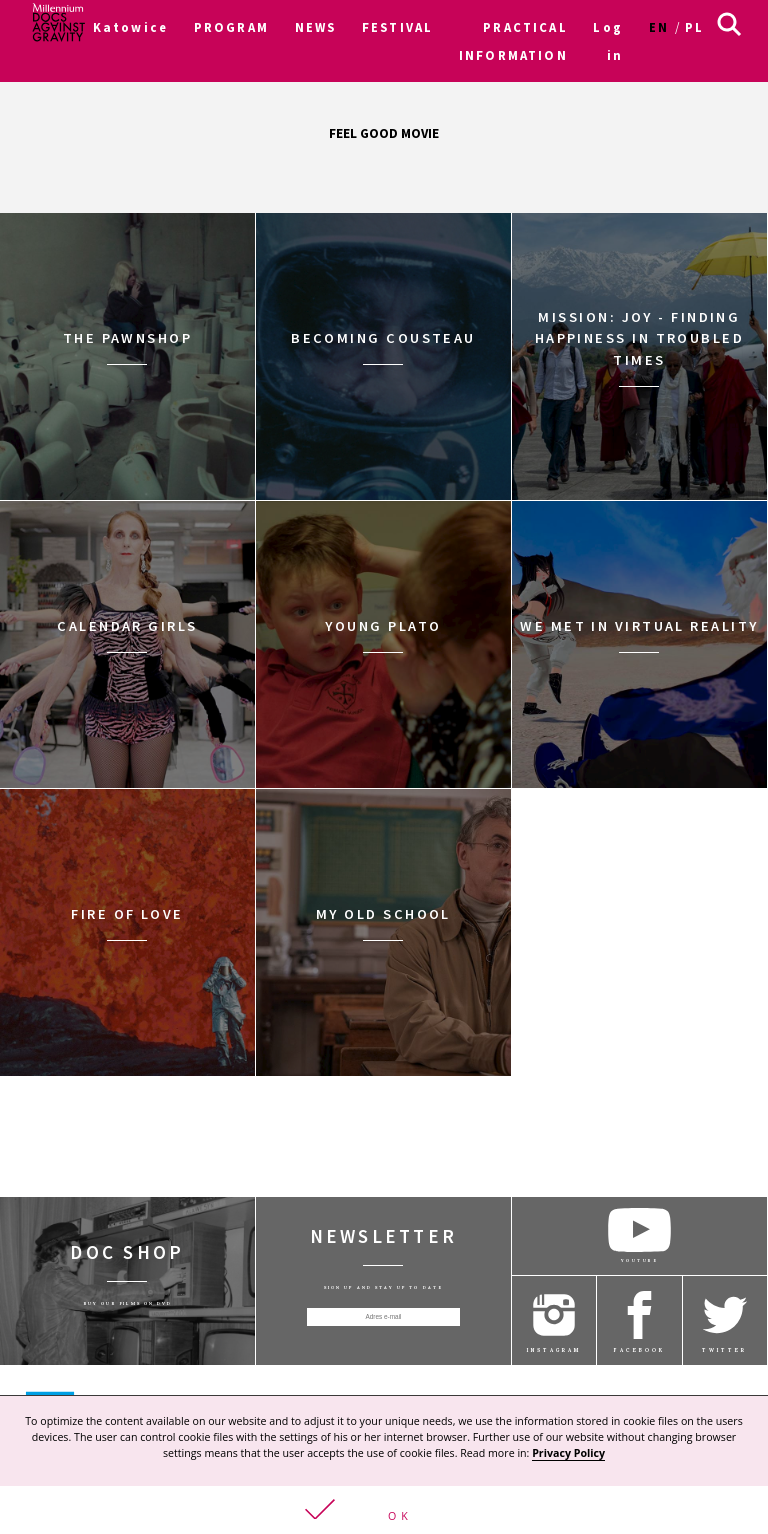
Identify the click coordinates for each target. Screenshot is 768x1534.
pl (694, 27)
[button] (384, 1509)
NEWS (316, 27)
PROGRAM (231, 27)
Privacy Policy (568, 1452)
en (659, 27)
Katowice (130, 27)
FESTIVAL (397, 27)
